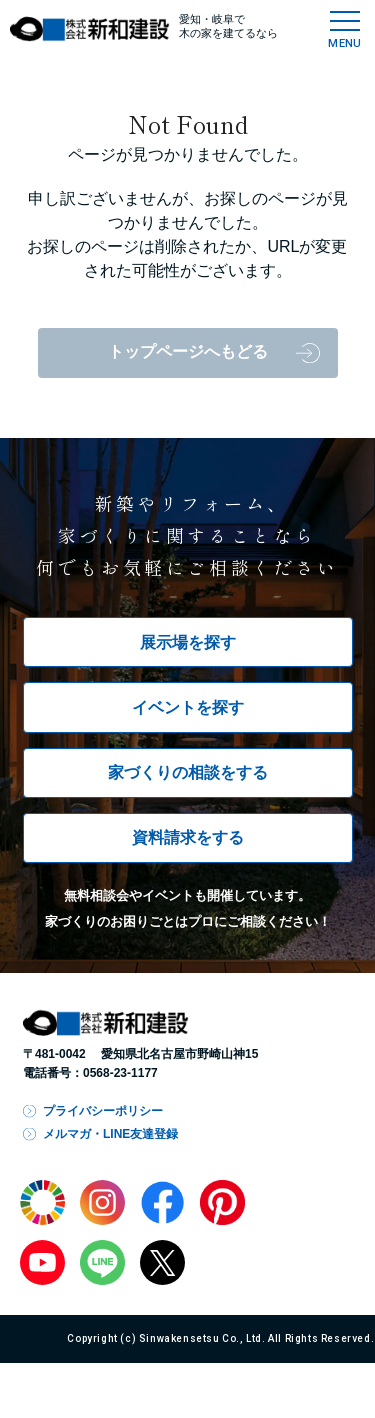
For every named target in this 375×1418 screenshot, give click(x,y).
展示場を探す (188, 642)
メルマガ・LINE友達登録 (110, 1134)
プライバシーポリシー (103, 1111)
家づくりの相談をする (188, 772)
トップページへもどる (188, 351)
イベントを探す (188, 707)
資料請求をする (188, 837)
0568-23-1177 (120, 1073)
